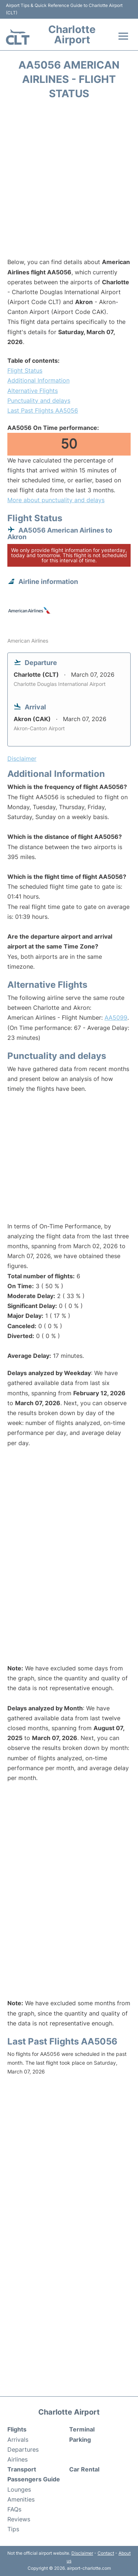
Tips (13, 2529)
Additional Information (38, 380)
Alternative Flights (32, 390)
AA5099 (116, 1017)
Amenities (21, 2499)
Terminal (82, 2429)
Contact (106, 2553)
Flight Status (24, 370)
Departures (23, 2449)
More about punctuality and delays (56, 500)
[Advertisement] (69, 181)
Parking (80, 2439)
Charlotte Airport (72, 34)
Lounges (19, 2489)
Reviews (18, 2519)
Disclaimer (82, 2553)
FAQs (14, 2509)
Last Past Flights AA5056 (42, 410)
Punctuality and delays (38, 400)
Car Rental (84, 2469)
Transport (21, 2469)
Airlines (17, 2459)
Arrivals (17, 2439)
